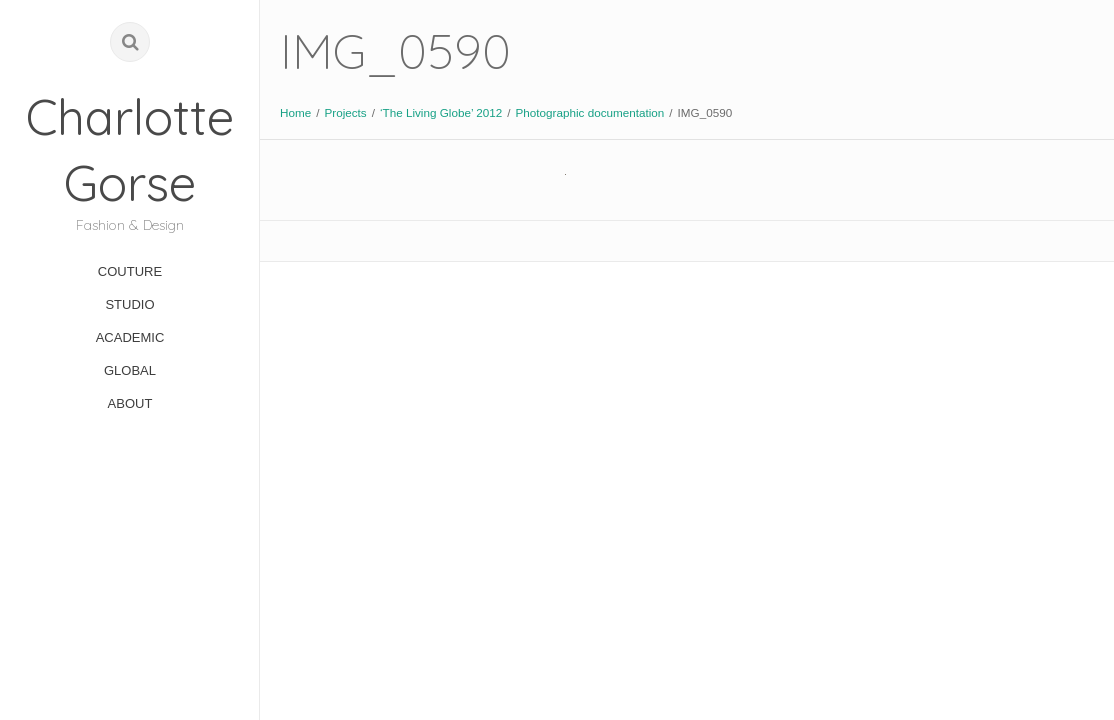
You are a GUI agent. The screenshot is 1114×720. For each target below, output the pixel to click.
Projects (345, 112)
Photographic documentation (590, 112)
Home (295, 112)
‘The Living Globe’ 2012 (441, 112)
